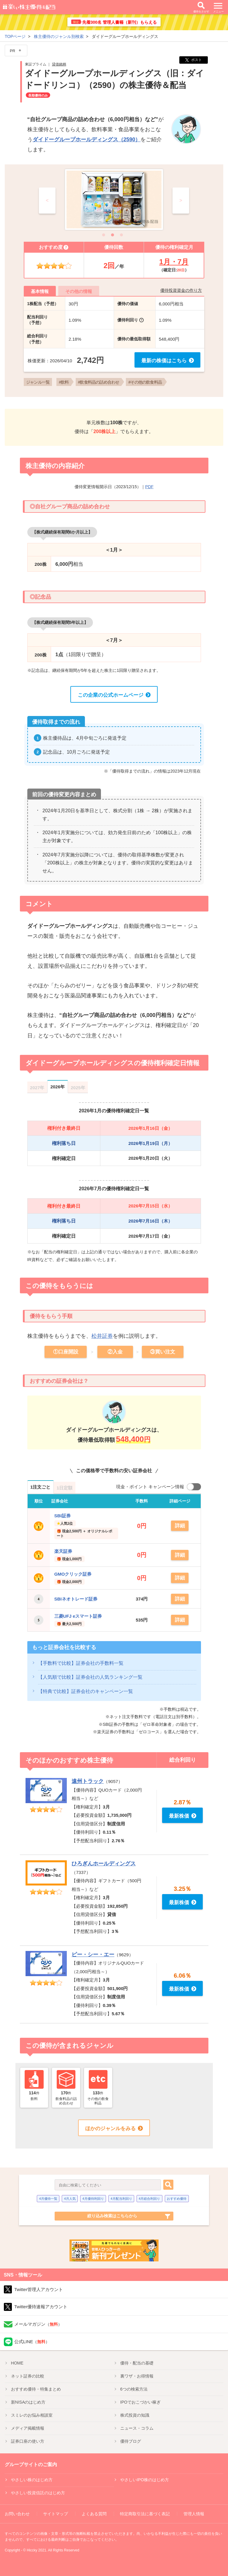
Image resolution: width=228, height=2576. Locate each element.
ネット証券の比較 (27, 2374)
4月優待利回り (93, 2197)
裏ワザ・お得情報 (136, 2374)
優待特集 (36, 2388)
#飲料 (64, 382)
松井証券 (102, 1336)
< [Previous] (47, 200)
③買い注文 (162, 1352)
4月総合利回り (149, 2197)
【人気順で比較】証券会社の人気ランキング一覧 (90, 1676)
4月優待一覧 (48, 2197)
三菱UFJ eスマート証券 (78, 1615)
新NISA (28, 2401)
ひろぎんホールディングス (104, 1863)
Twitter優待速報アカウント (40, 2305)
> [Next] (180, 200)
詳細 (180, 1526)
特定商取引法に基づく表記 (145, 2512)
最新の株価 (164, 360)
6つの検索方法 (134, 2388)
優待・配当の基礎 (136, 2361)
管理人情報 (193, 2512)
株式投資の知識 (134, 2414)
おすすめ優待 (176, 2197)
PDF (149, 486)
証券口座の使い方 (27, 2440)
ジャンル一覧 (38, 382)
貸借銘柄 (59, 64)
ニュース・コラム (136, 2427)
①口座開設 (65, 1352)
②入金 (115, 1352)
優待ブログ (130, 2440)
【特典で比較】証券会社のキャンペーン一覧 (85, 1690)
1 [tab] (105, 234)
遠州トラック (88, 1780)
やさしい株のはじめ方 (32, 2478)
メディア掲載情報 (27, 2427)
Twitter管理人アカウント (38, 2288)
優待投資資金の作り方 (181, 290)
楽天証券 (63, 1550)
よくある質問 (94, 2512)
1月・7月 (174, 262)
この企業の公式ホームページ (110, 695)
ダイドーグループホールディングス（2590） (87, 139)
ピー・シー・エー (93, 1953)
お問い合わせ (17, 2512)
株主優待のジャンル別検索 (59, 36)
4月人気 (70, 2197)
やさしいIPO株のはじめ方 (144, 2478)
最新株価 (179, 1815)
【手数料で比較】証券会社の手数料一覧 (81, 1662)
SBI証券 (62, 1515)
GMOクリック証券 (73, 1573)
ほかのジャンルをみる (110, 2127)
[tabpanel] (114, 199)
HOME (17, 2361)
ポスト (193, 60)
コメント (39, 904)
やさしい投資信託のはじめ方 (38, 2492)
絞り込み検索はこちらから (112, 2215)
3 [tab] (123, 234)
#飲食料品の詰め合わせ (98, 382)
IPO (140, 2401)
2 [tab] (114, 234)
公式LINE (32, 2340)
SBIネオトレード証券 (75, 1598)
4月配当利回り (121, 2197)
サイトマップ (55, 2512)
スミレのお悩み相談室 (32, 2414)
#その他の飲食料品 (145, 382)
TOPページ (15, 36)
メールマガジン (38, 2323)
